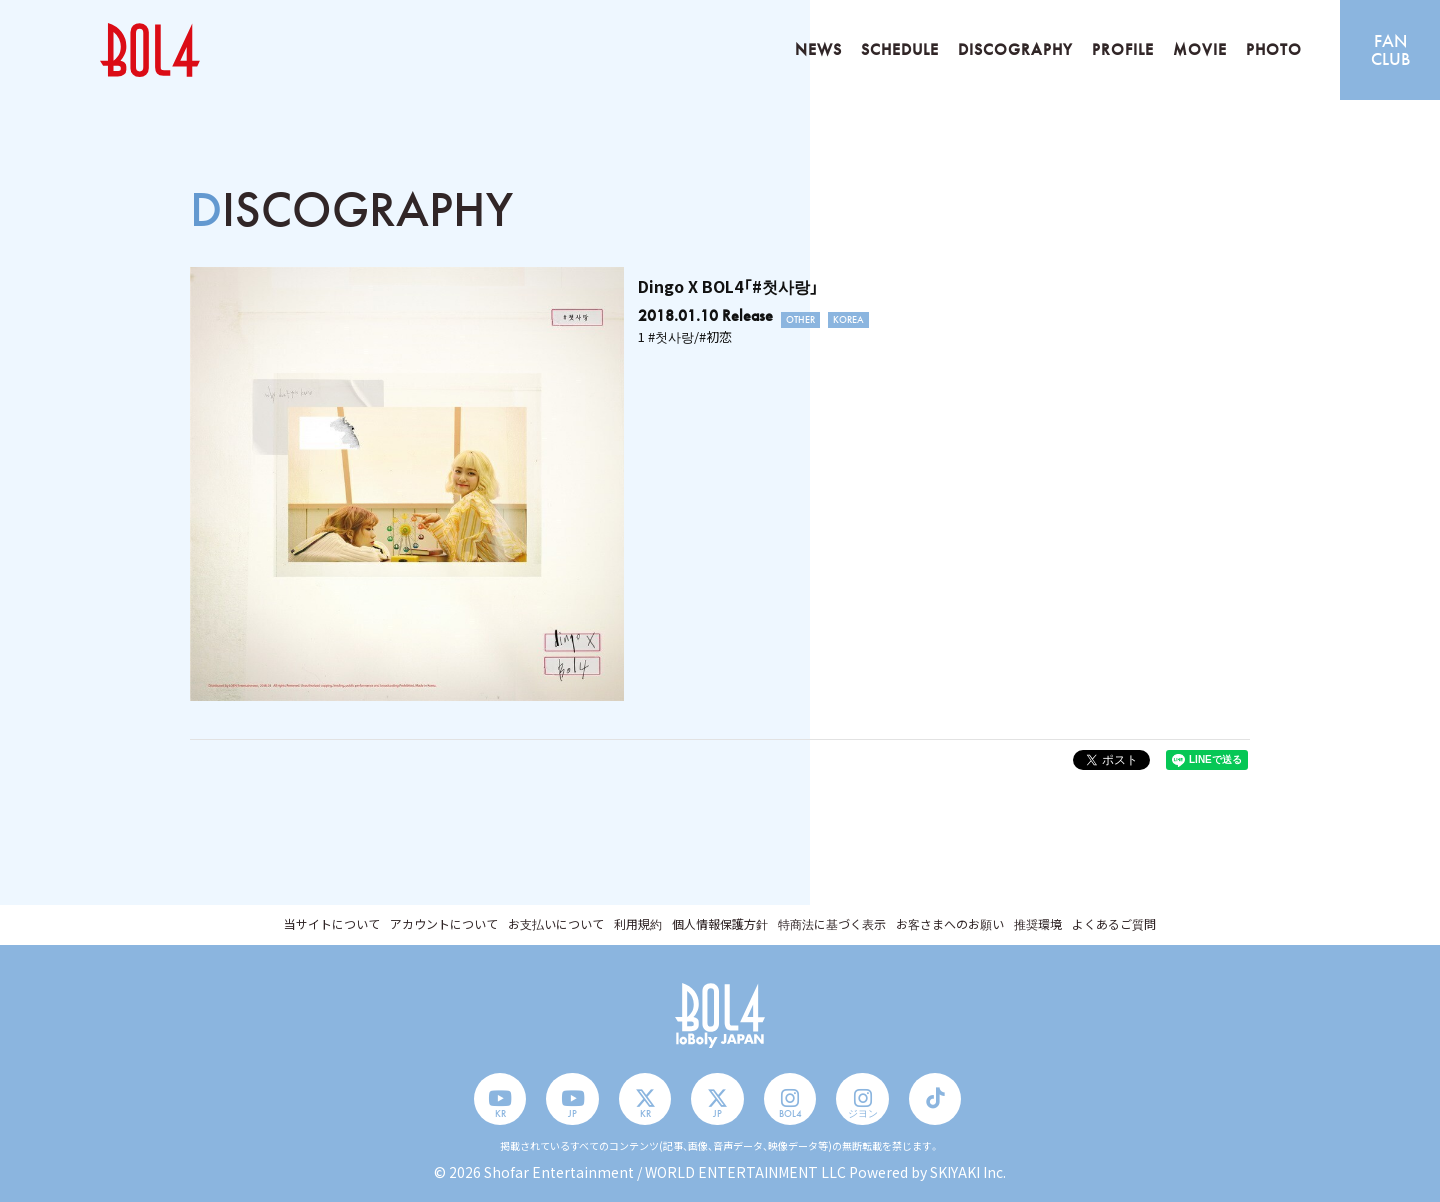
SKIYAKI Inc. (968, 1172)
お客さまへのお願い (950, 923)
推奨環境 (1038, 923)
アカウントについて (444, 923)
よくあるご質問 (1114, 923)
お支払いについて (556, 923)
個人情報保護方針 (720, 923)
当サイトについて (332, 923)
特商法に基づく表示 (832, 923)
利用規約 (638, 923)
